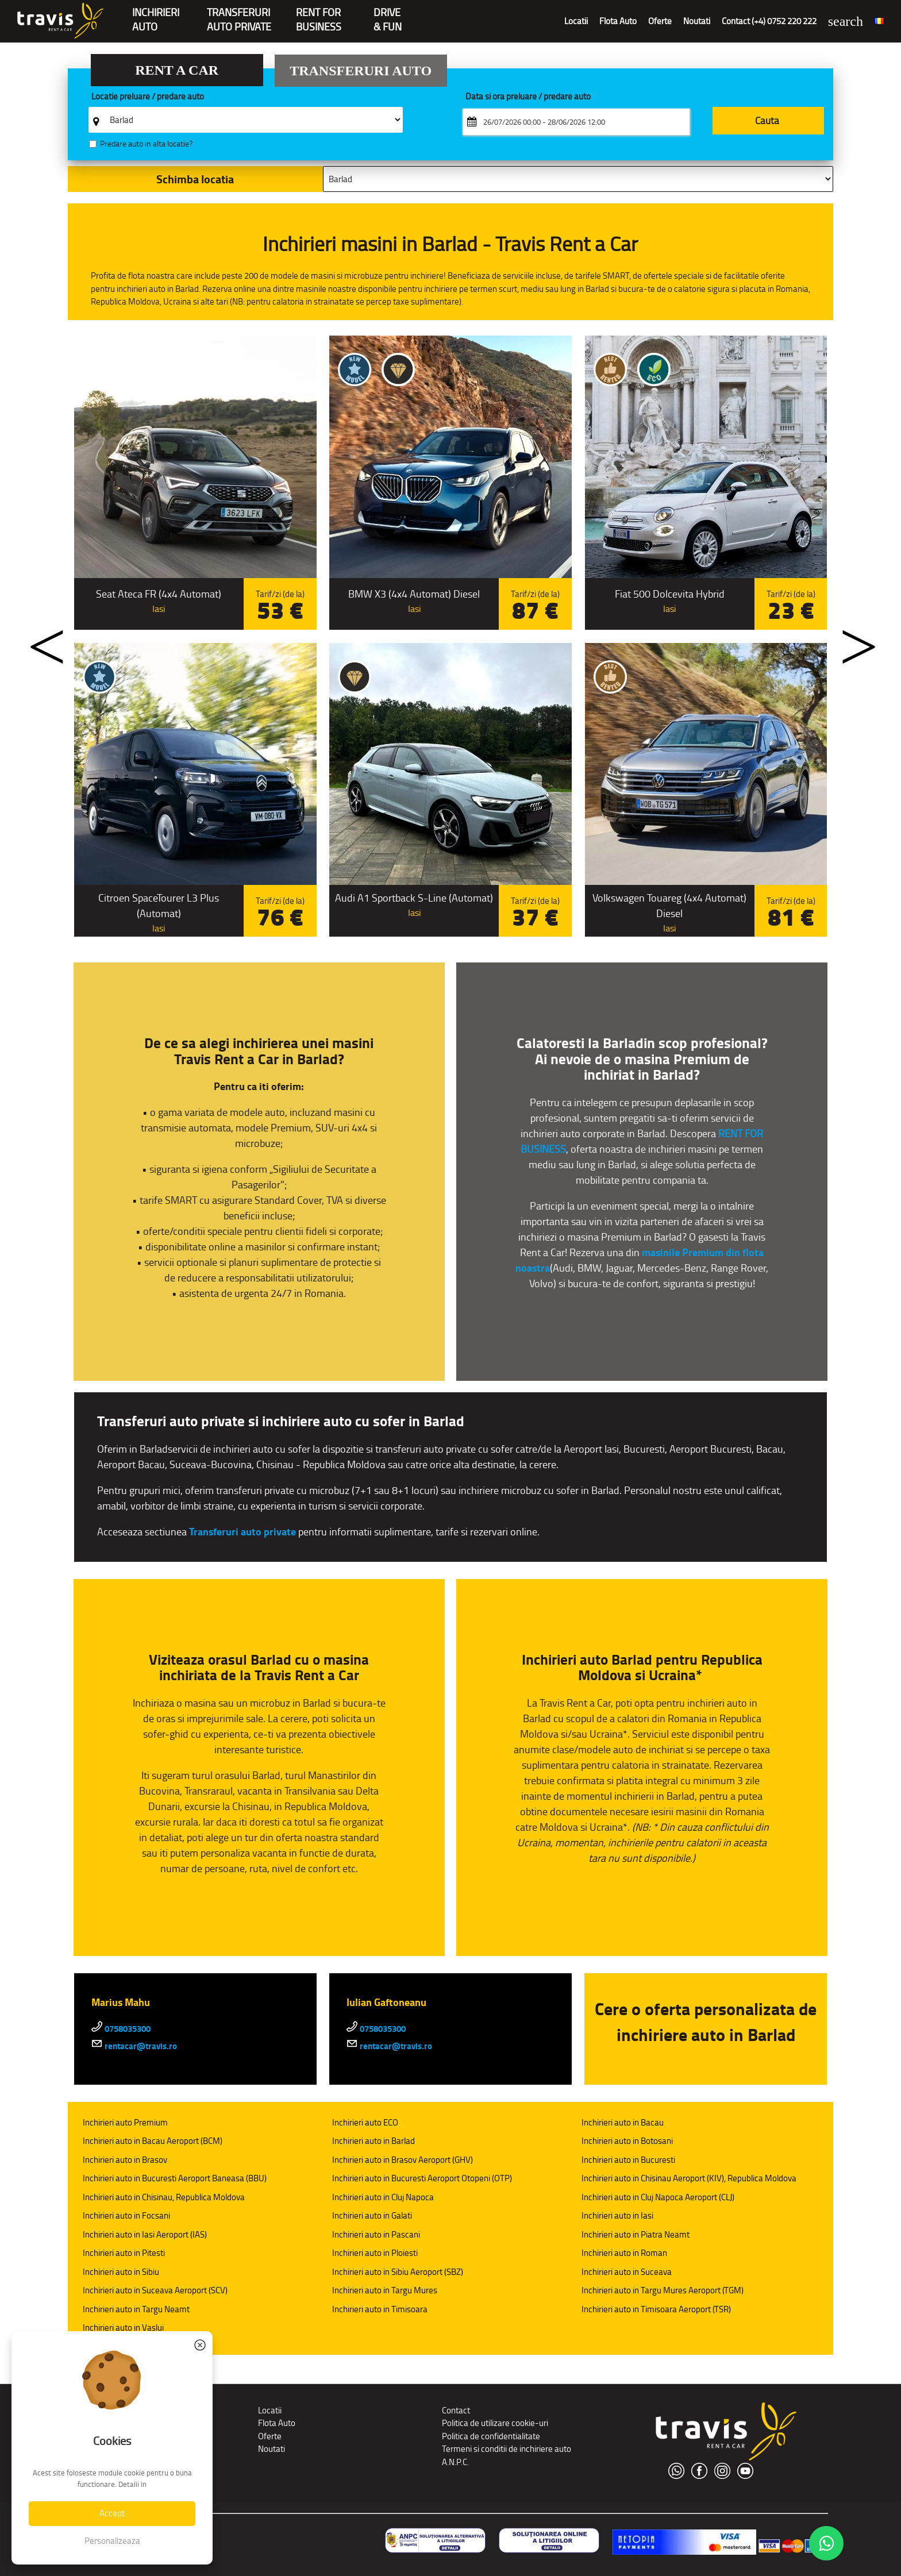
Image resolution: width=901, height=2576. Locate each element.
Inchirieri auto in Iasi (617, 2215)
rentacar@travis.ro (134, 2046)
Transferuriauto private (239, 13)
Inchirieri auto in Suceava (627, 2272)
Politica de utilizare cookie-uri (495, 2423)
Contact (456, 2410)
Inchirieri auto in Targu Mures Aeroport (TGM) (663, 2290)
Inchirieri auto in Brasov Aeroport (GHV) (402, 2160)
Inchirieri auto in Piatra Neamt (636, 2234)
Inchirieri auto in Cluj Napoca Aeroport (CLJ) (658, 2197)
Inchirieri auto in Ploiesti (375, 2253)
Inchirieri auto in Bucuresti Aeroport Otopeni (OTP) (422, 2178)
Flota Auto (618, 21)
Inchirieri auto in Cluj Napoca (383, 2197)
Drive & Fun (388, 13)
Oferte (660, 21)
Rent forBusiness (318, 13)
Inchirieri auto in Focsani (126, 2215)
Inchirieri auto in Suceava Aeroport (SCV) (155, 2290)
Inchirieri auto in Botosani (627, 2141)
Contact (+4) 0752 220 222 (769, 21)
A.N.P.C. (455, 2462)
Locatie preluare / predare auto (147, 96)
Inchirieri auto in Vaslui (123, 2327)
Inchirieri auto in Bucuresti (628, 2160)
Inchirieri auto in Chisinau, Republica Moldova (164, 2197)
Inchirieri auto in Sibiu (121, 2272)
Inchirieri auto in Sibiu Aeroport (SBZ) (397, 2272)
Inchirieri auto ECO (365, 2122)
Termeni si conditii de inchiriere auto (506, 2449)
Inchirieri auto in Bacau (623, 2122)
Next (847, 639)
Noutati (696, 21)
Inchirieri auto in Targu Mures (384, 2290)
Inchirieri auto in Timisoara (380, 2309)
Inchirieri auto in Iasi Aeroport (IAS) (145, 2234)
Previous (36, 639)
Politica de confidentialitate (491, 2436)
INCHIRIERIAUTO (155, 13)
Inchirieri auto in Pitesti (124, 2253)
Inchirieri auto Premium (125, 2122)
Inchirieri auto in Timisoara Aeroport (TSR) (656, 2309)
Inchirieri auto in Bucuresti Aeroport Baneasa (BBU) (175, 2178)
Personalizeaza (112, 2540)
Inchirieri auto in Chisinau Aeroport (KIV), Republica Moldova (689, 2178)
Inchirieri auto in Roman (624, 2253)
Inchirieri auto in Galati (372, 2215)
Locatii (576, 21)
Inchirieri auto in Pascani (376, 2234)
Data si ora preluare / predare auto (528, 96)
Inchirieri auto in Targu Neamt (136, 2309)
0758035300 (121, 2028)
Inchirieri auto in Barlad (373, 2141)
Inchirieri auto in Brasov (125, 2160)
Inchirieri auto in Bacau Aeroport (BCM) (152, 2141)
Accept (112, 2513)
